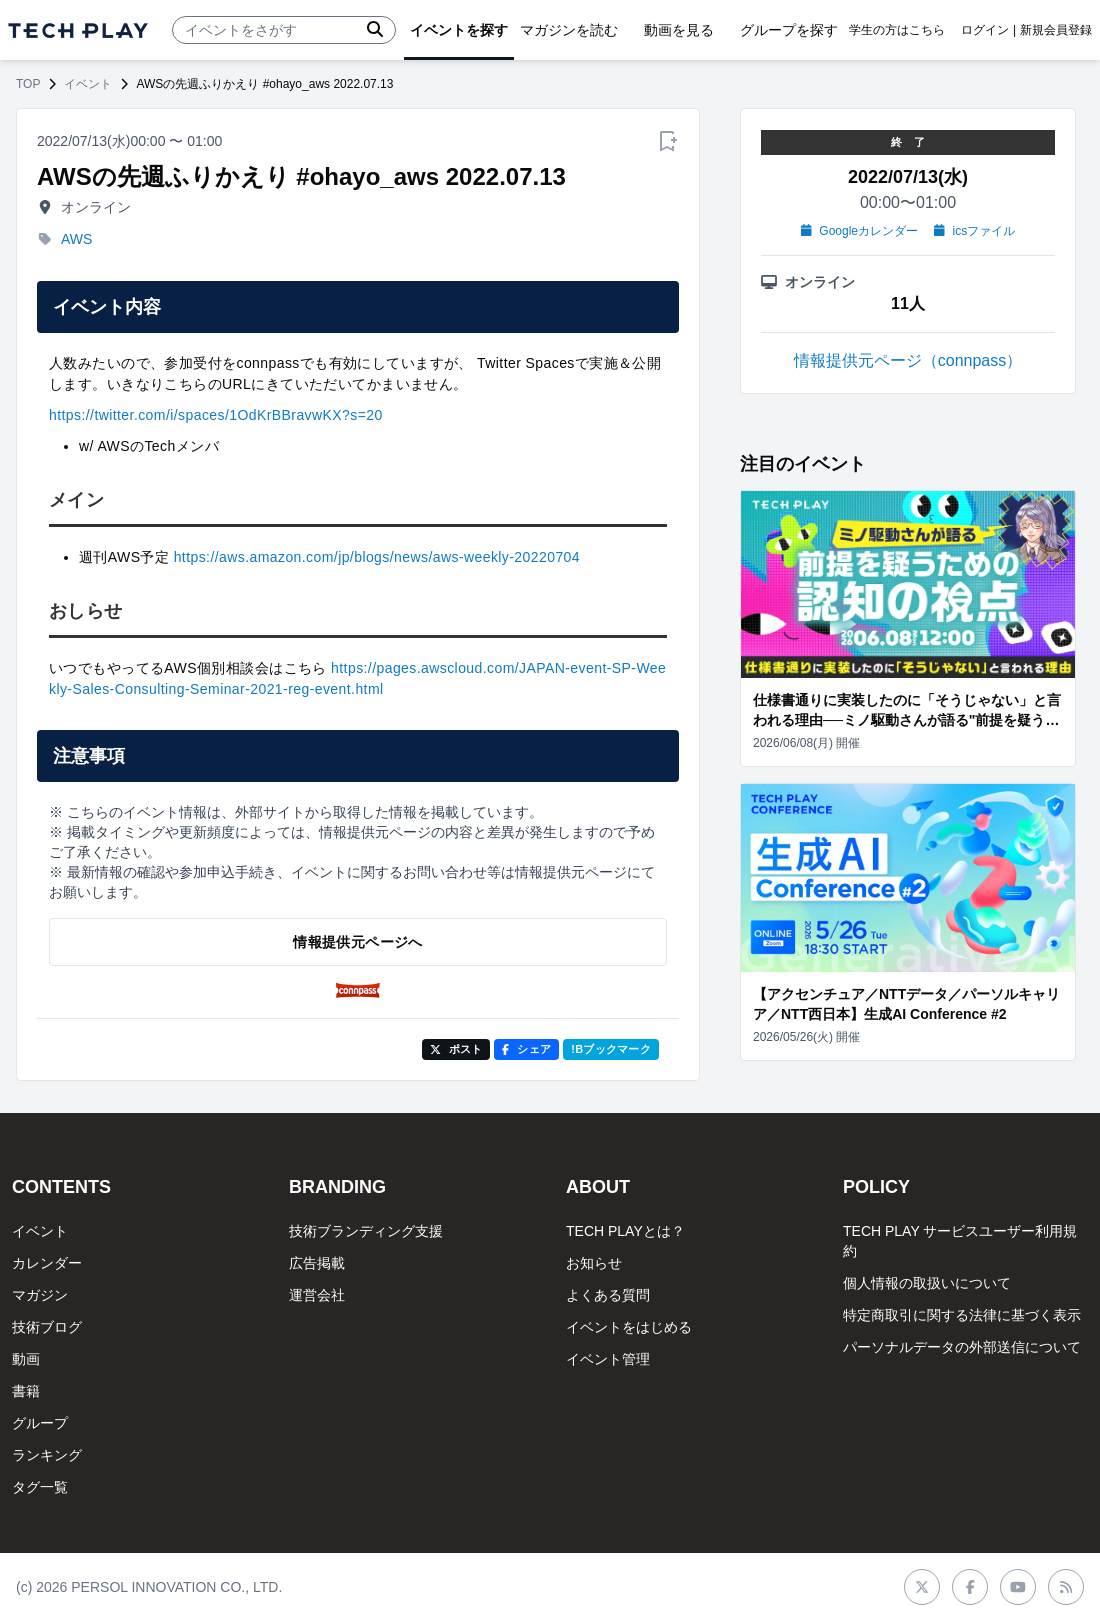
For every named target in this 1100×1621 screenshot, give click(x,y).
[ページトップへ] (78, 30)
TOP (28, 84)
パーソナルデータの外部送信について (962, 1347)
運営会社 (317, 1295)
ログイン (985, 30)
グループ (40, 1423)
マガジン (40, 1295)
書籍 (26, 1391)
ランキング (47, 1455)
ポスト (456, 1049)
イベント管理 (608, 1359)
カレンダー (47, 1263)
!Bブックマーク (611, 1049)
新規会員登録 (1056, 30)
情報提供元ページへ (357, 942)
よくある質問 (608, 1295)
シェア (526, 1049)
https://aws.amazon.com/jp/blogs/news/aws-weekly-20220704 (377, 557)
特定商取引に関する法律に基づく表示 (962, 1315)
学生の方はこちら (897, 30)
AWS (76, 239)
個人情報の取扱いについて (927, 1283)
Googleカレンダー (859, 231)
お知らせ (594, 1263)
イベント (88, 84)
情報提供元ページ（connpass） (908, 360)
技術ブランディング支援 (366, 1231)
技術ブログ (47, 1327)
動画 (26, 1359)
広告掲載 (317, 1263)
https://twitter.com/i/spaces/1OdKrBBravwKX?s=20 (216, 415)
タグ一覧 (40, 1487)
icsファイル (974, 231)
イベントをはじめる (629, 1327)
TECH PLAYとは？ (625, 1231)
